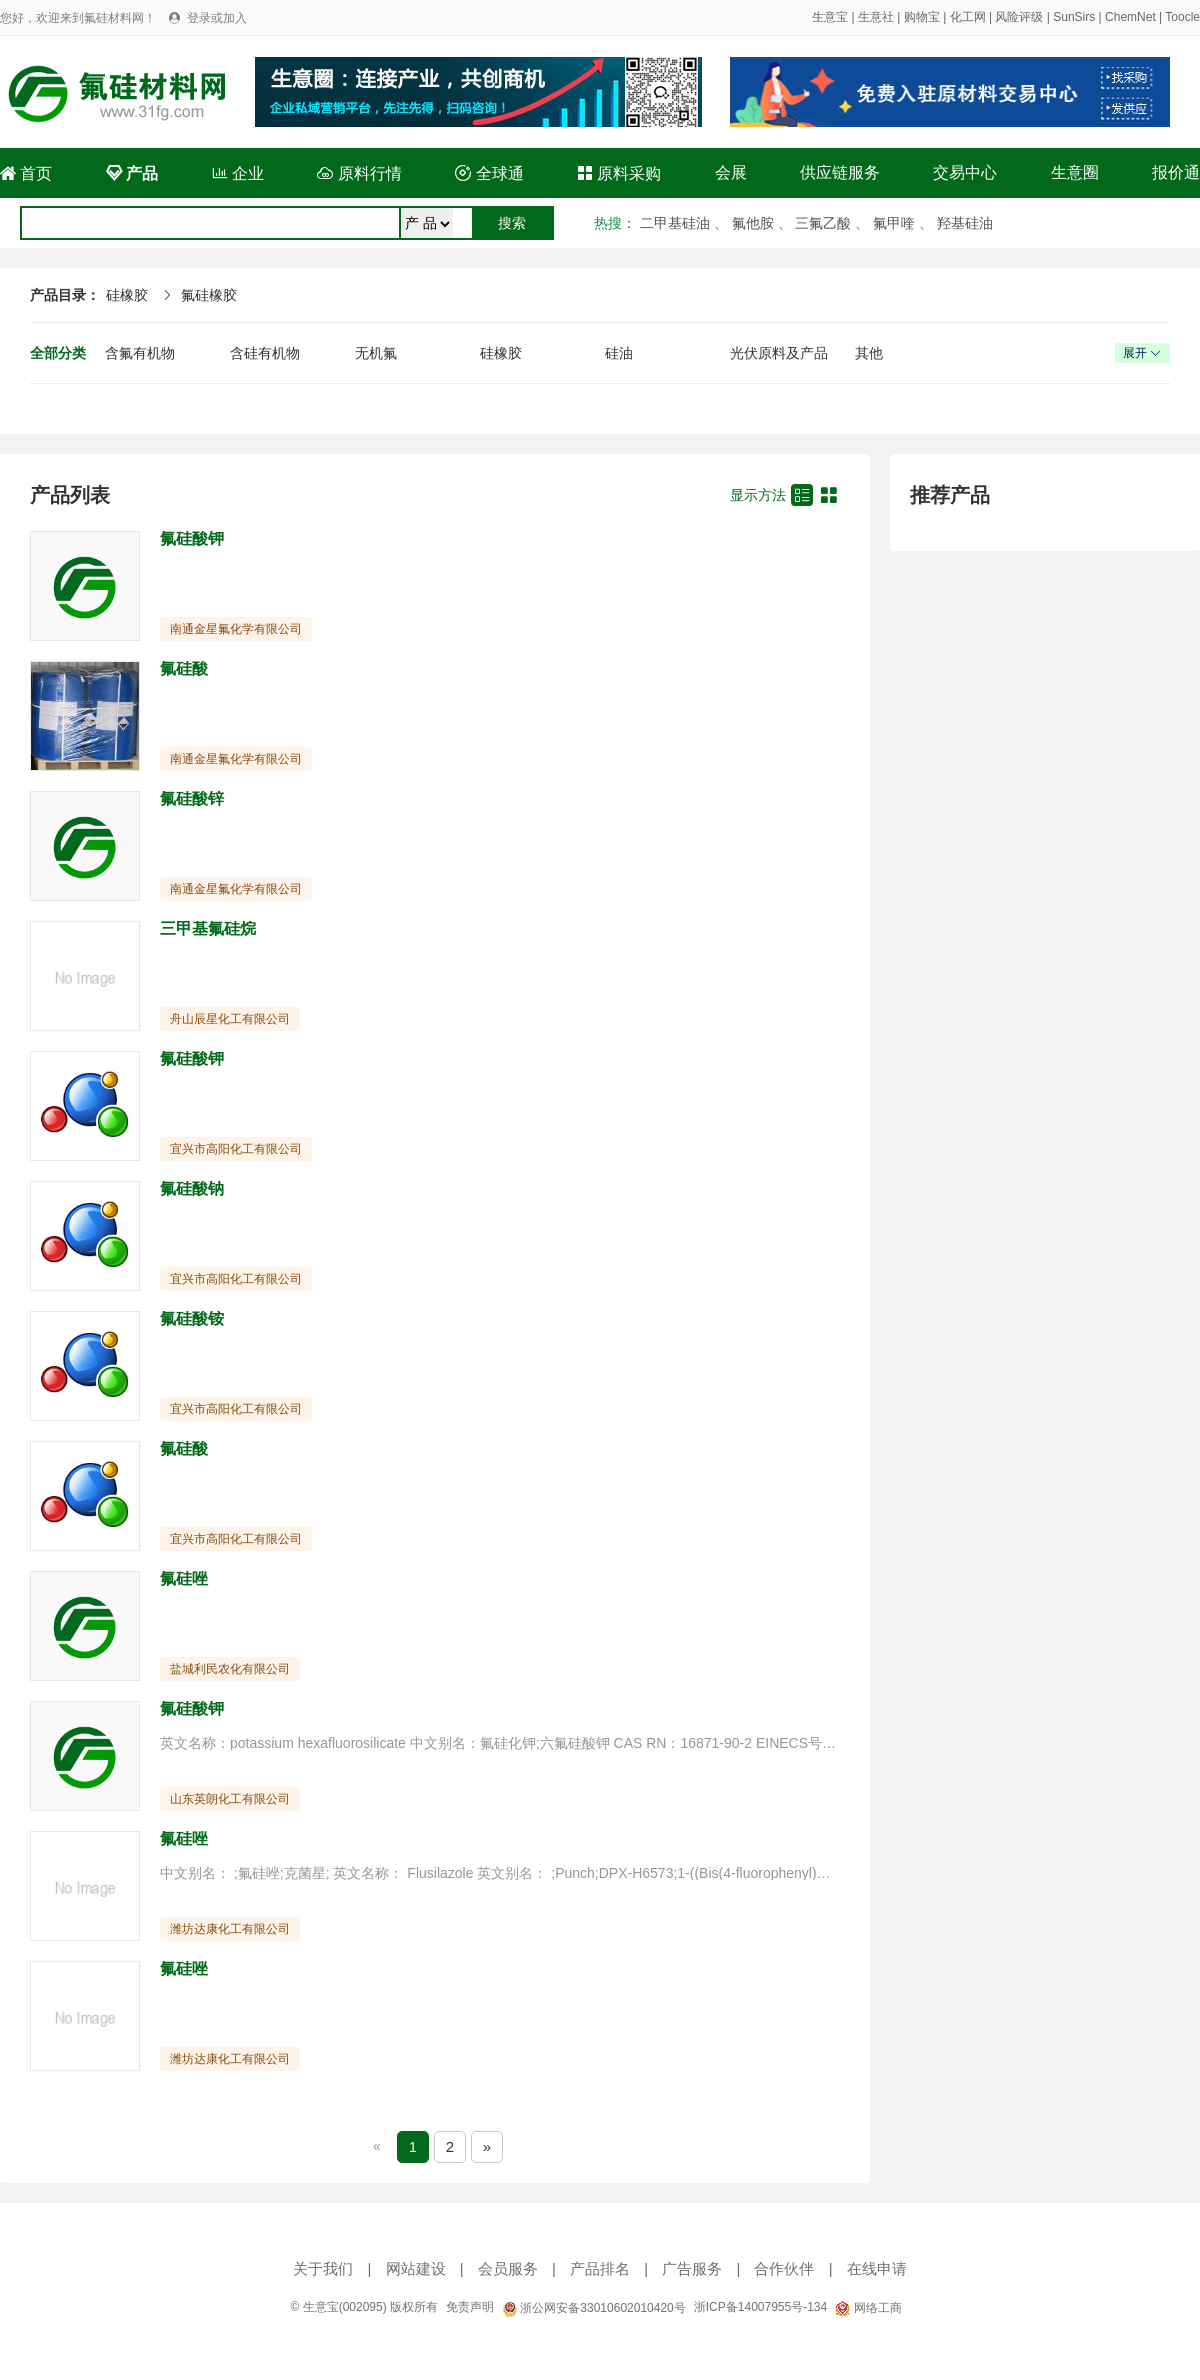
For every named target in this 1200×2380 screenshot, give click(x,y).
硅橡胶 (127, 295)
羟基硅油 (965, 223)
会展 (731, 172)
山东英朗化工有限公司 (230, 1799)
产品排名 (600, 2268)
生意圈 (1075, 172)
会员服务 (508, 2268)
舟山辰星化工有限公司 (230, 1019)
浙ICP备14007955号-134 (760, 2307)
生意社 (876, 17)
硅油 (619, 353)
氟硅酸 (184, 668)
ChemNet (1130, 17)
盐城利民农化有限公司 (230, 1669)
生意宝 (830, 17)
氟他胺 (753, 223)
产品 (132, 173)
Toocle (1182, 17)
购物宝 (922, 17)
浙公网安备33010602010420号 (594, 2308)
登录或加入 (217, 18)
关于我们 (323, 2268)
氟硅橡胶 (209, 295)
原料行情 (359, 173)
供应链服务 (840, 172)
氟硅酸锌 (192, 798)
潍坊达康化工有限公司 (230, 1929)
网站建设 (416, 2268)
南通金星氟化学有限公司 (236, 629)
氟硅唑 (184, 1578)
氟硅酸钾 (192, 538)
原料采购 (619, 173)
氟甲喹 (894, 223)
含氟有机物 (140, 353)
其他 (869, 353)
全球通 (489, 173)
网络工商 (868, 2308)
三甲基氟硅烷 (208, 928)
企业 (238, 173)
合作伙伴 (784, 2268)
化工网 (968, 17)
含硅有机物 (265, 353)
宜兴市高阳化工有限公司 (236, 1149)
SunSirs (1074, 17)
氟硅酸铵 (192, 1318)
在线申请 (877, 2268)
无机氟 (376, 353)
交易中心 (965, 172)
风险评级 (1019, 17)
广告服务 (692, 2268)
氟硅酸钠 (192, 1188)
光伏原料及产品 (779, 353)
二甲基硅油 (675, 223)
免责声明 (470, 2307)
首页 (26, 173)
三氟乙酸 (823, 223)
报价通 (1176, 172)
